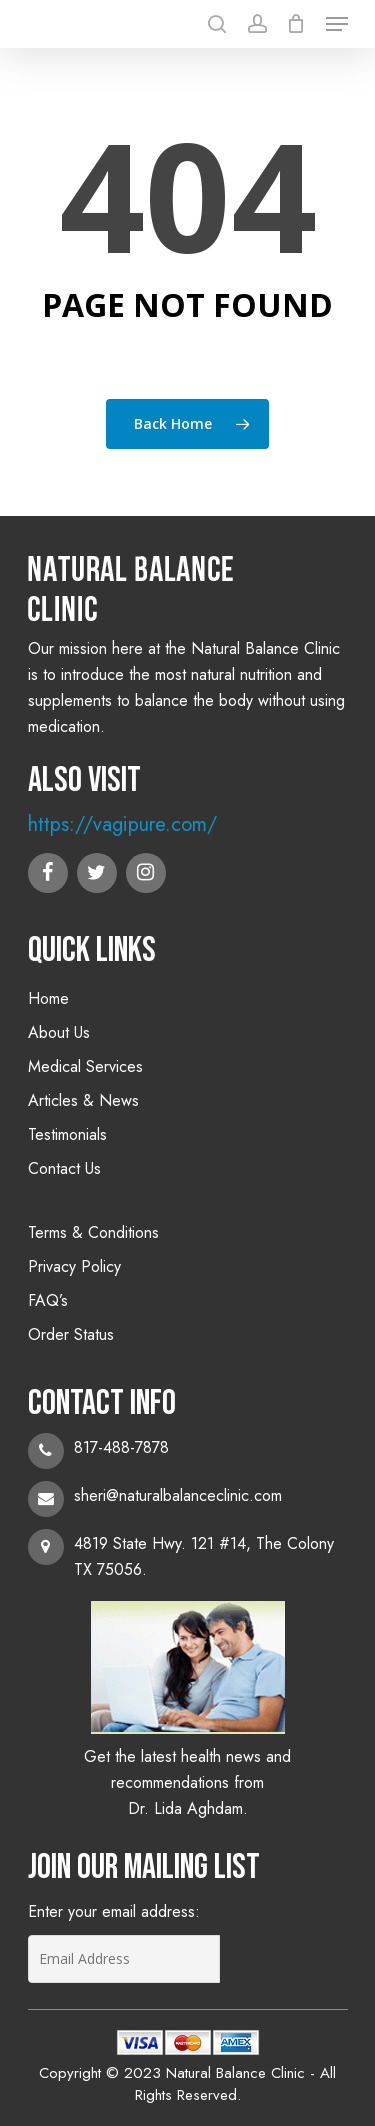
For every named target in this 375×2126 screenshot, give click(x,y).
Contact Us (64, 1168)
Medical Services (85, 1066)
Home (48, 998)
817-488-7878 (121, 1447)
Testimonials (67, 1134)
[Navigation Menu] (337, 24)
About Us (59, 1032)
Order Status (71, 1334)
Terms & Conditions (93, 1232)
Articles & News (83, 1100)
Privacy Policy (74, 1266)
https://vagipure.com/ (122, 824)
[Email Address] (124, 1959)
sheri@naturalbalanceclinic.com (178, 1495)
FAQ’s (48, 1300)
